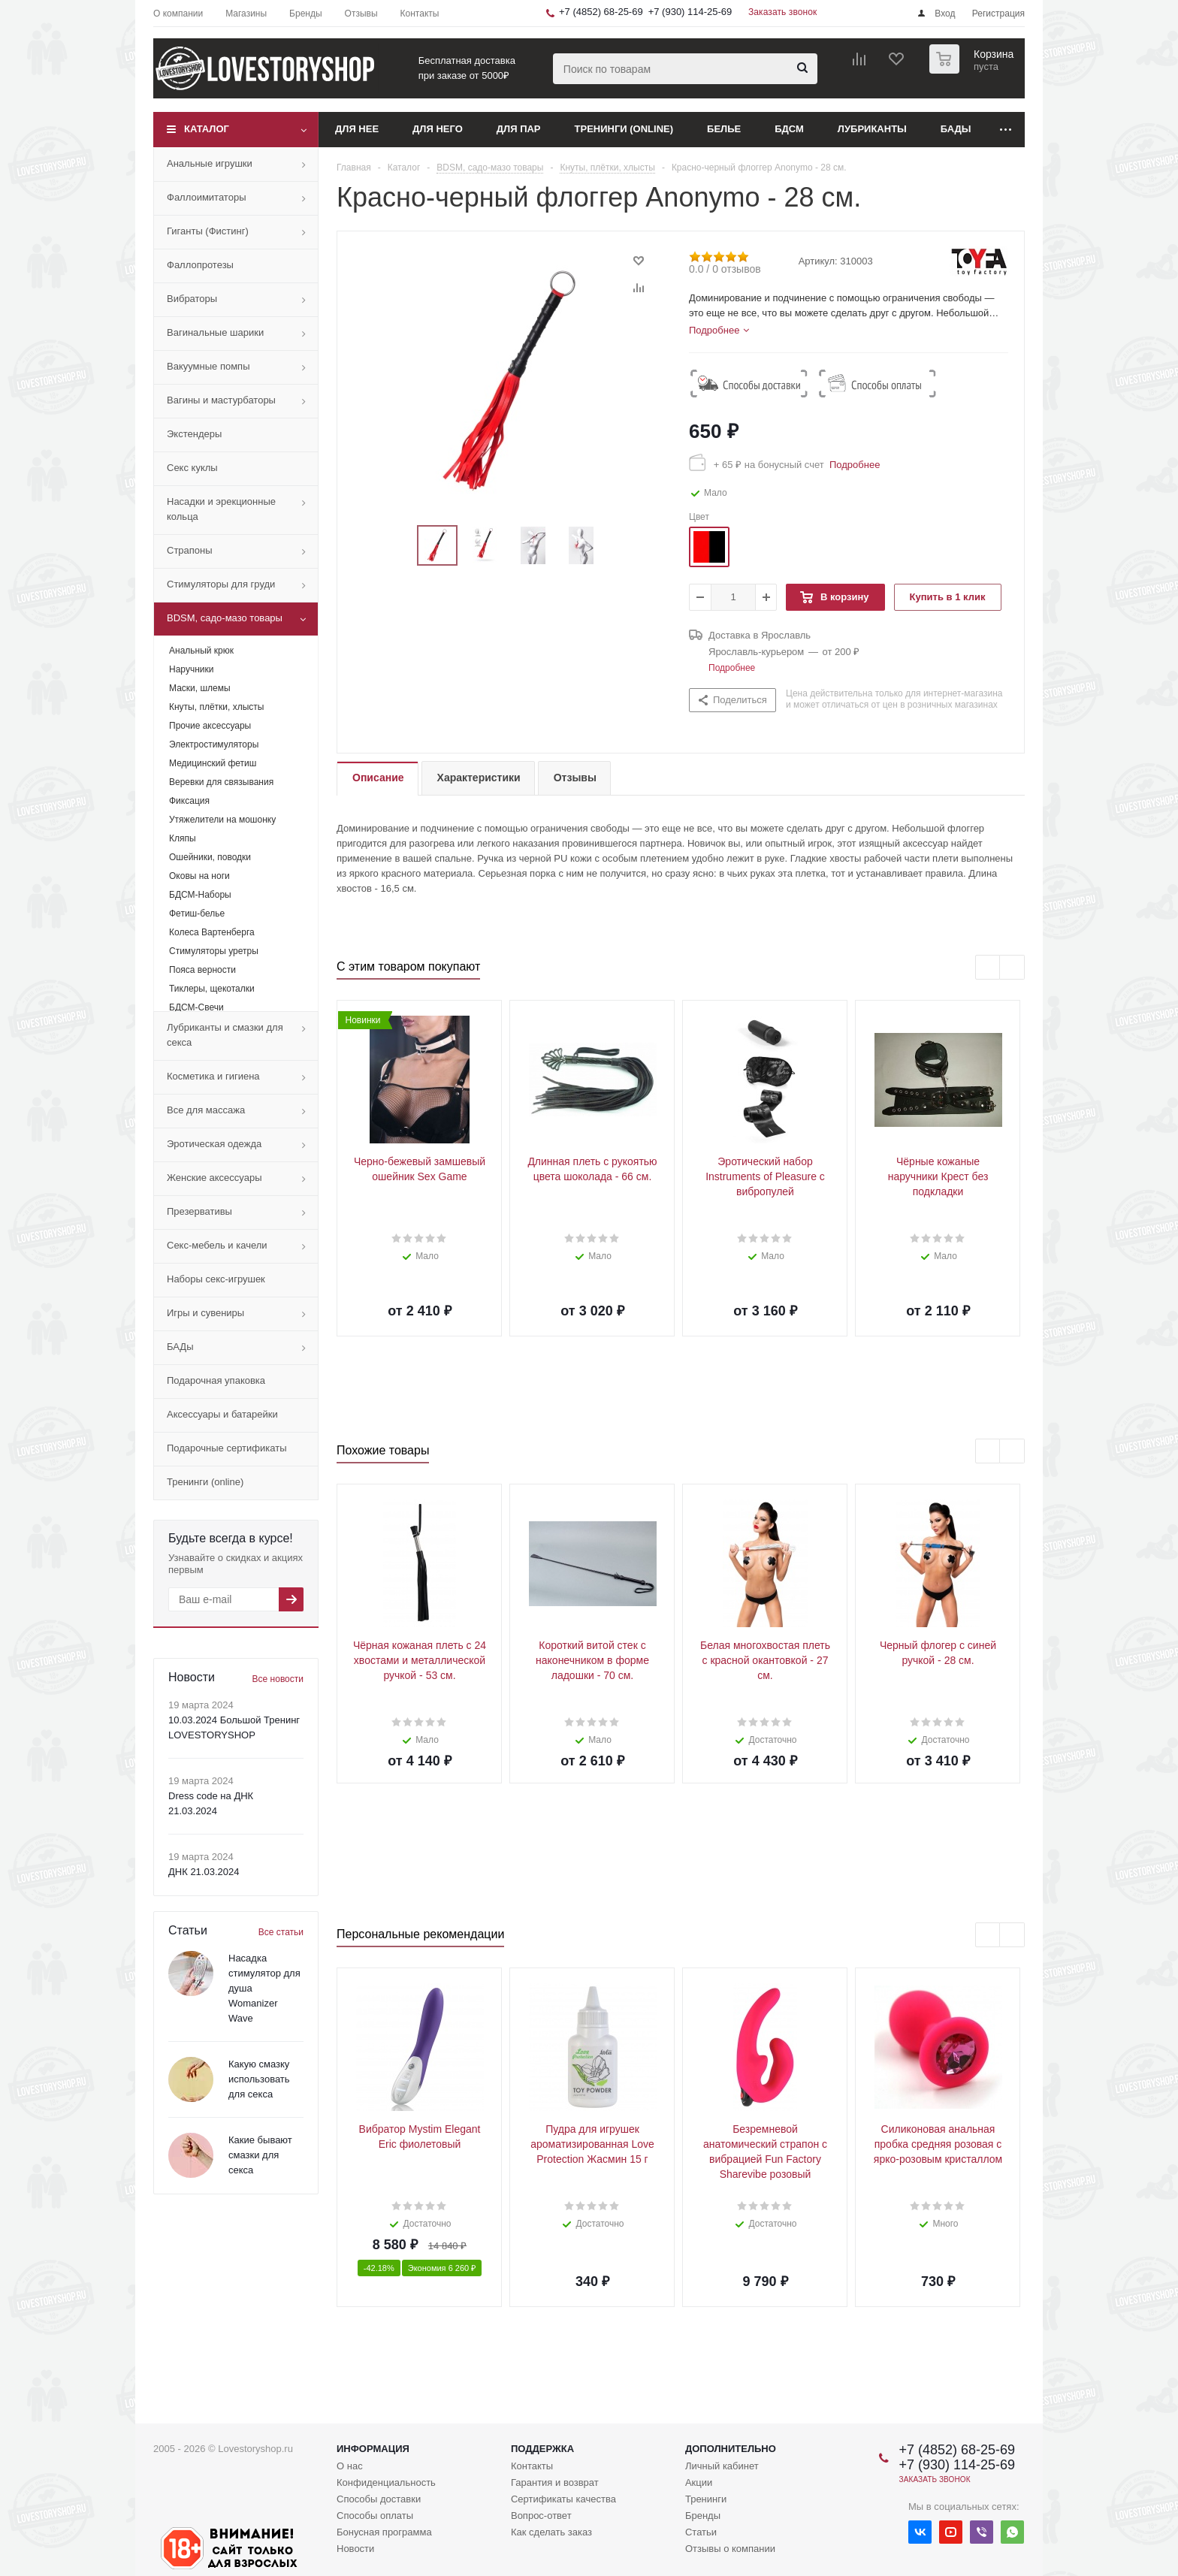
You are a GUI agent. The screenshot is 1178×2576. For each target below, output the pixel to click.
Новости (355, 2548)
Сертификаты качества (563, 2499)
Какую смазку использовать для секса (259, 2079)
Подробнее (852, 464)
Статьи (701, 2532)
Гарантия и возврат (555, 2482)
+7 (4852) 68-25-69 (601, 11)
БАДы (956, 128)
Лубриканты (872, 128)
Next (619, 546)
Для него (437, 128)
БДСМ (789, 128)
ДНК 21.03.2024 (203, 1871)
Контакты (532, 2466)
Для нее (357, 128)
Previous (399, 546)
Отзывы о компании (730, 2548)
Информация (373, 2448)
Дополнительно (730, 2448)
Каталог (206, 128)
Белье (724, 128)
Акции (698, 2482)
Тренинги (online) (624, 128)
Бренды (702, 2515)
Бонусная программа (384, 2532)
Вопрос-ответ (541, 2515)
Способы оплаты (375, 2515)
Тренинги (705, 2499)
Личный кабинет (722, 2466)
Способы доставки (379, 2499)
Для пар (519, 128)
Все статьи (281, 1932)
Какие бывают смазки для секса (260, 2155)
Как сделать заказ (551, 2532)
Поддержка (542, 2448)
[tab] (719, 330)
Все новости (278, 1679)
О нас (350, 2466)
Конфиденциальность (386, 2482)
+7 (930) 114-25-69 (690, 11)
